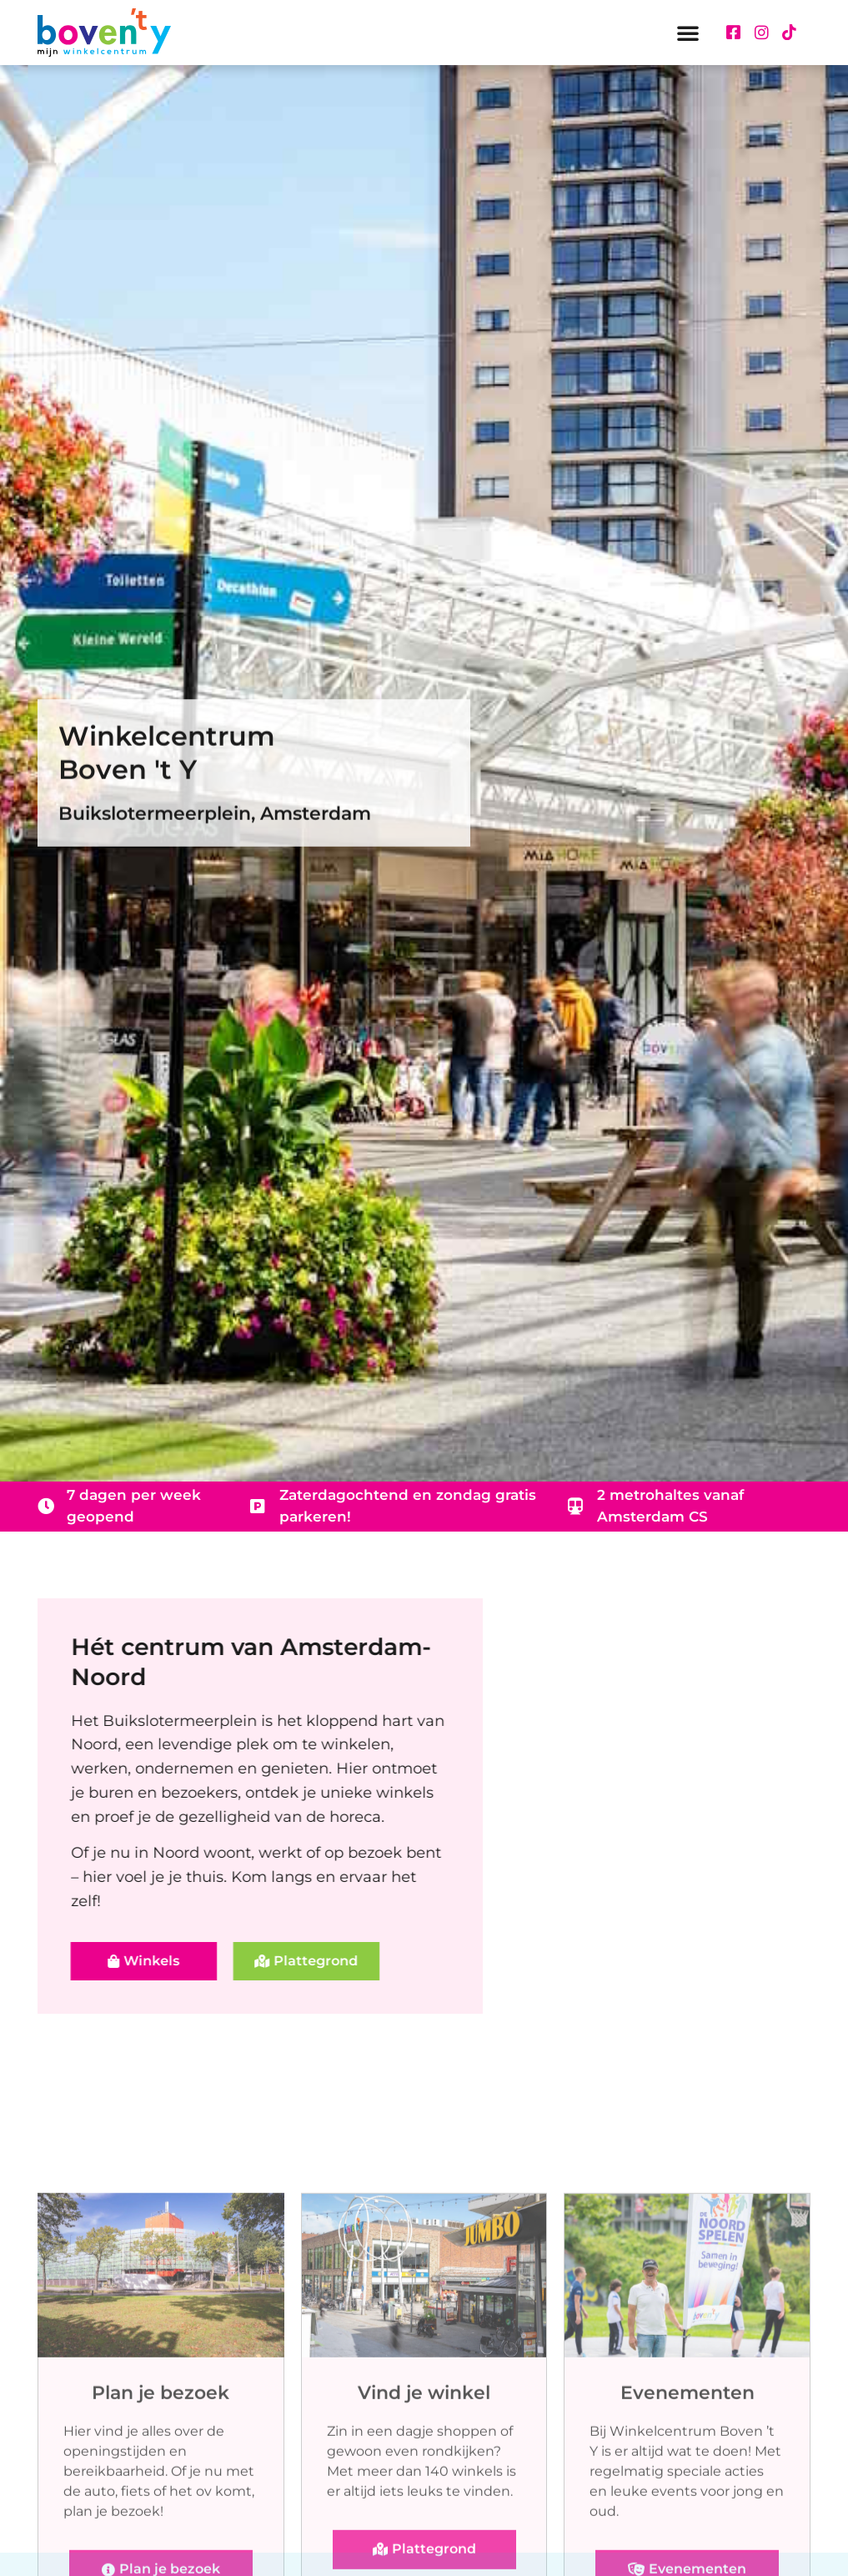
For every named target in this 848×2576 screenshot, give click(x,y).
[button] (687, 32)
